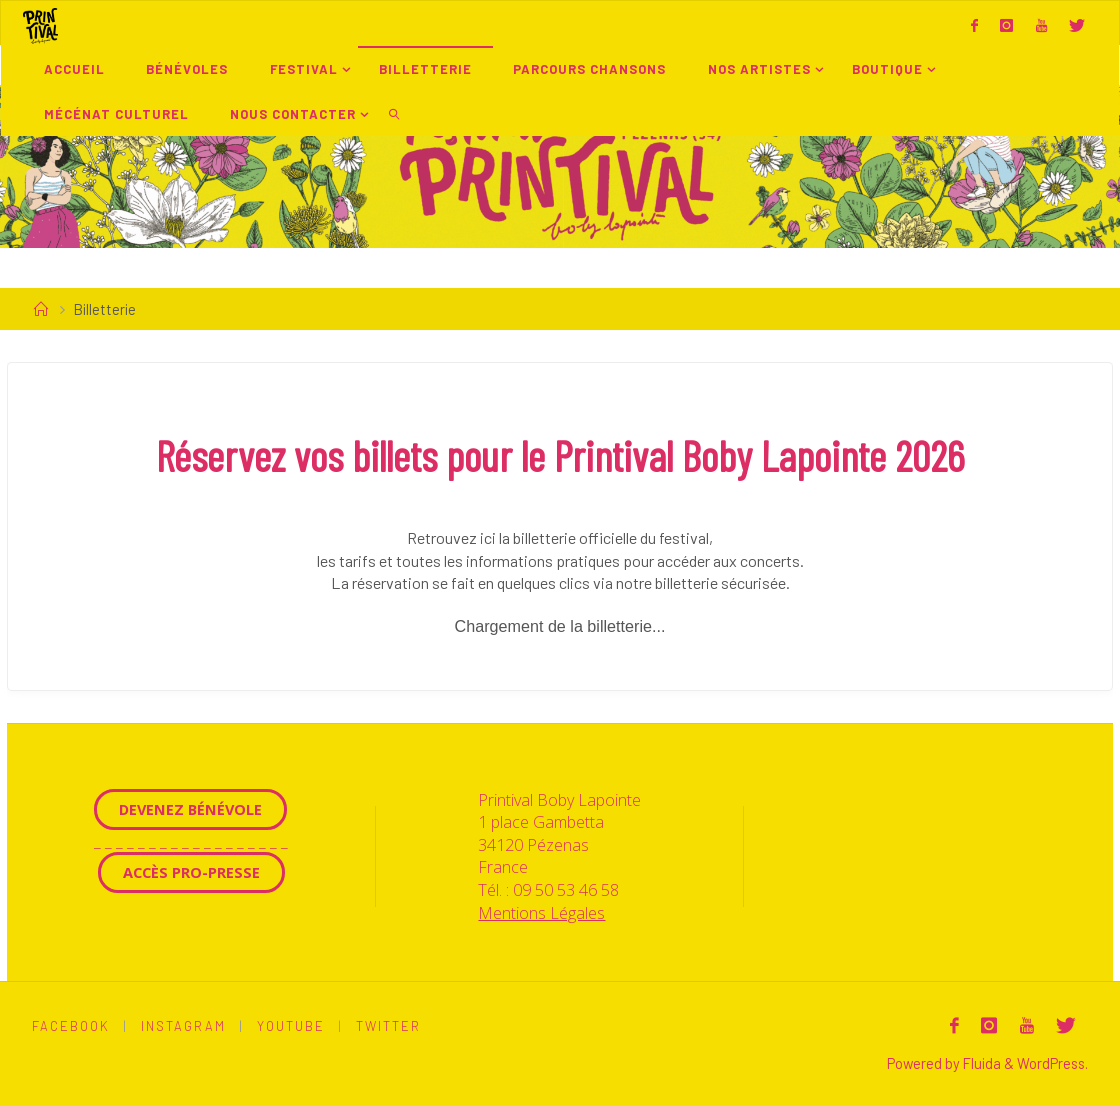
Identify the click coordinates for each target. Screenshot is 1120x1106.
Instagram (183, 1026)
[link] (394, 113)
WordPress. (1052, 1063)
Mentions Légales (541, 913)
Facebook (71, 1026)
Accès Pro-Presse (191, 872)
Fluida (980, 1063)
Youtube (291, 1026)
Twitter (388, 1026)
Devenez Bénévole (190, 809)
